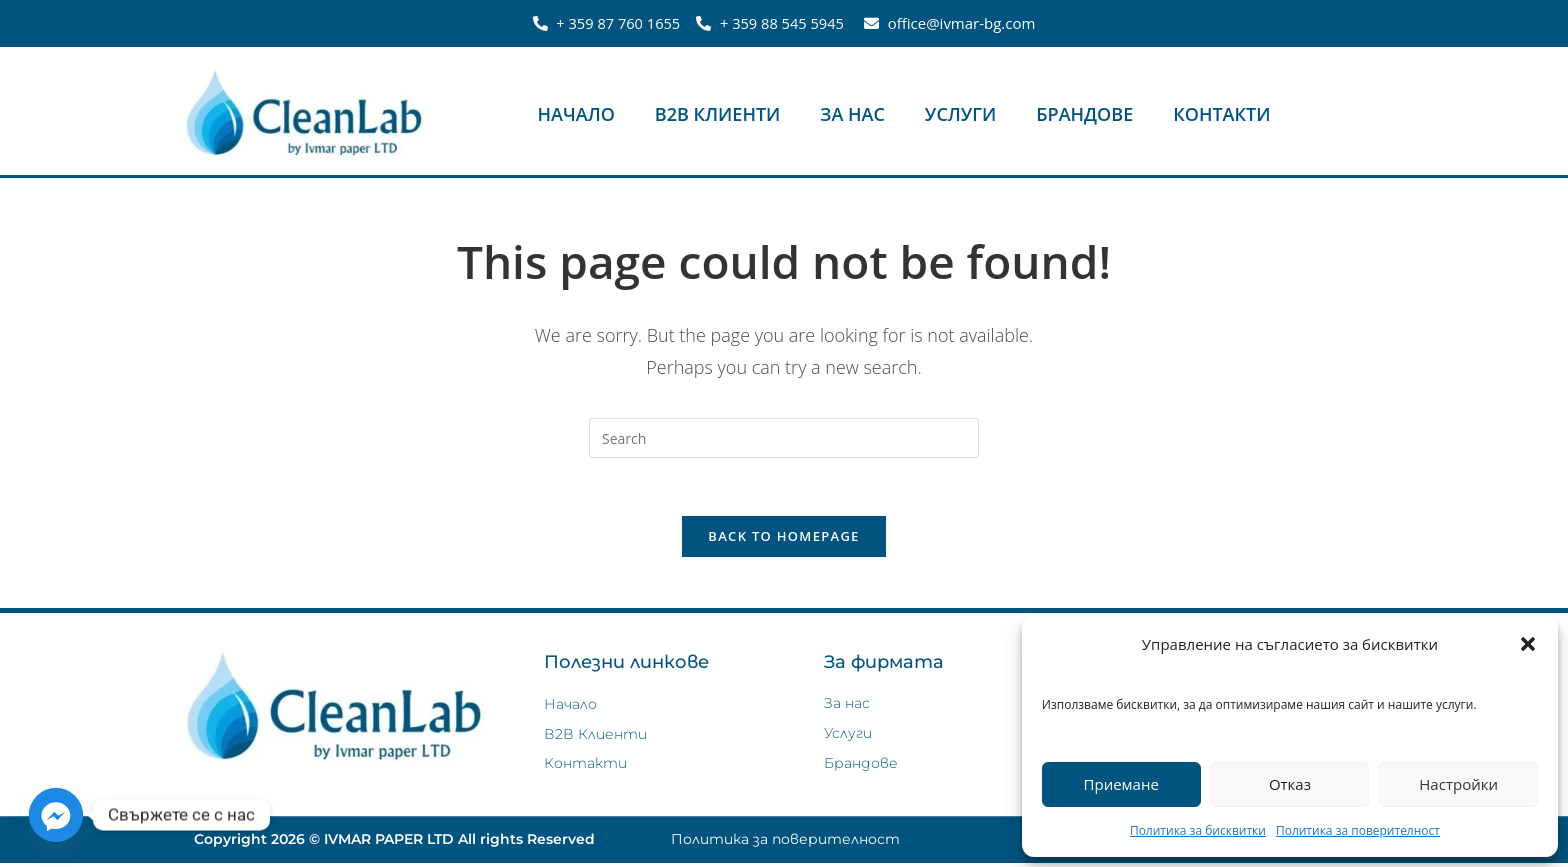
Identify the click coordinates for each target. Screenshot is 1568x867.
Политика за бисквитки (1198, 830)
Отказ (1290, 784)
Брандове (1084, 114)
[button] (1528, 644)
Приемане (1121, 784)
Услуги (960, 114)
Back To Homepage (783, 539)
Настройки (1458, 784)
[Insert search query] (784, 438)
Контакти (1221, 114)
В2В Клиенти (718, 114)
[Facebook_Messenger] (56, 815)
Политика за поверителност (1358, 830)
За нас (852, 114)
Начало (576, 114)
